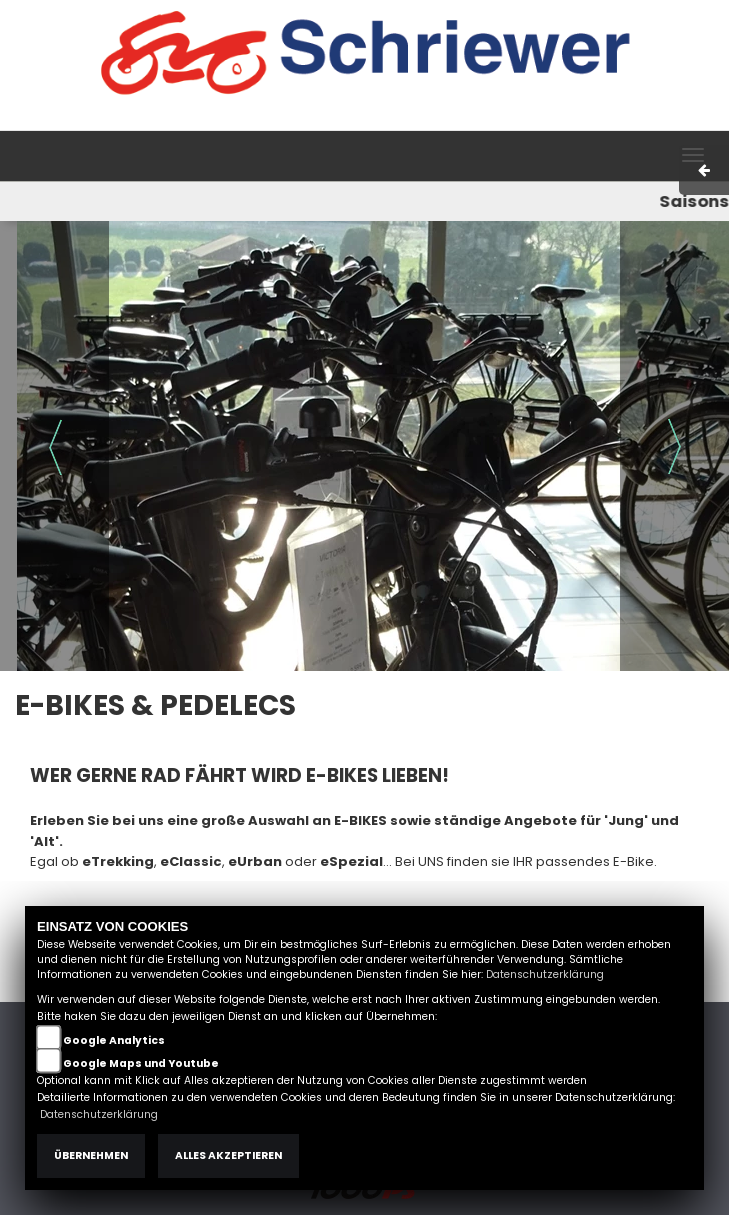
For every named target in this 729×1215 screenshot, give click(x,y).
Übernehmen (91, 1155)
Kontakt (547, 120)
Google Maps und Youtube (141, 1063)
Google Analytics (114, 1040)
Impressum (422, 120)
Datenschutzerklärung (545, 974)
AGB (491, 120)
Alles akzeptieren (228, 1155)
